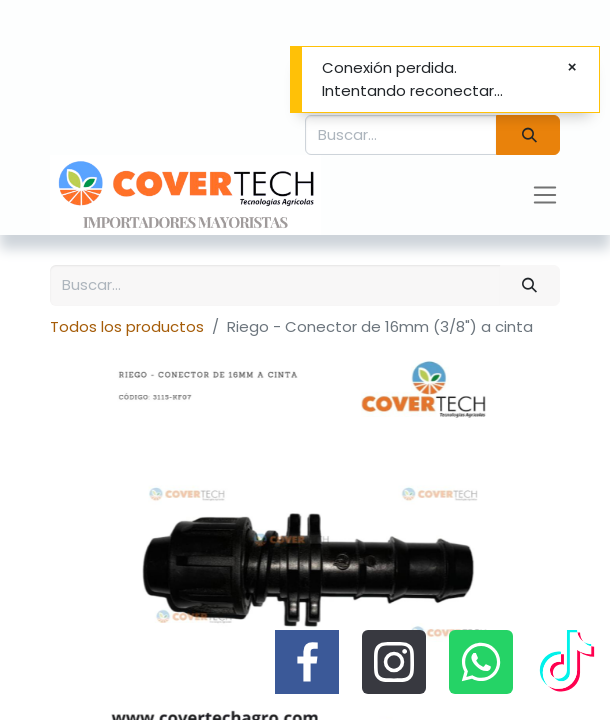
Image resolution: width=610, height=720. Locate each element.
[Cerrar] (572, 67)
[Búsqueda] (528, 135)
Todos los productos (127, 326)
